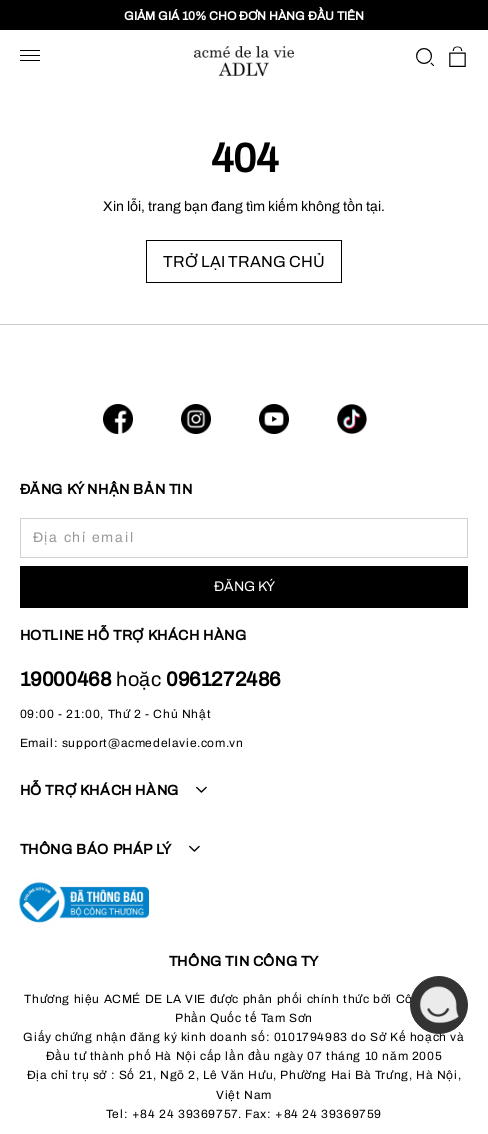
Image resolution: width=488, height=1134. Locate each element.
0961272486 (223, 679)
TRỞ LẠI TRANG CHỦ (244, 261)
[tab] (244, 802)
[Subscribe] (244, 587)
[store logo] (244, 61)
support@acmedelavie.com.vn (153, 743)
